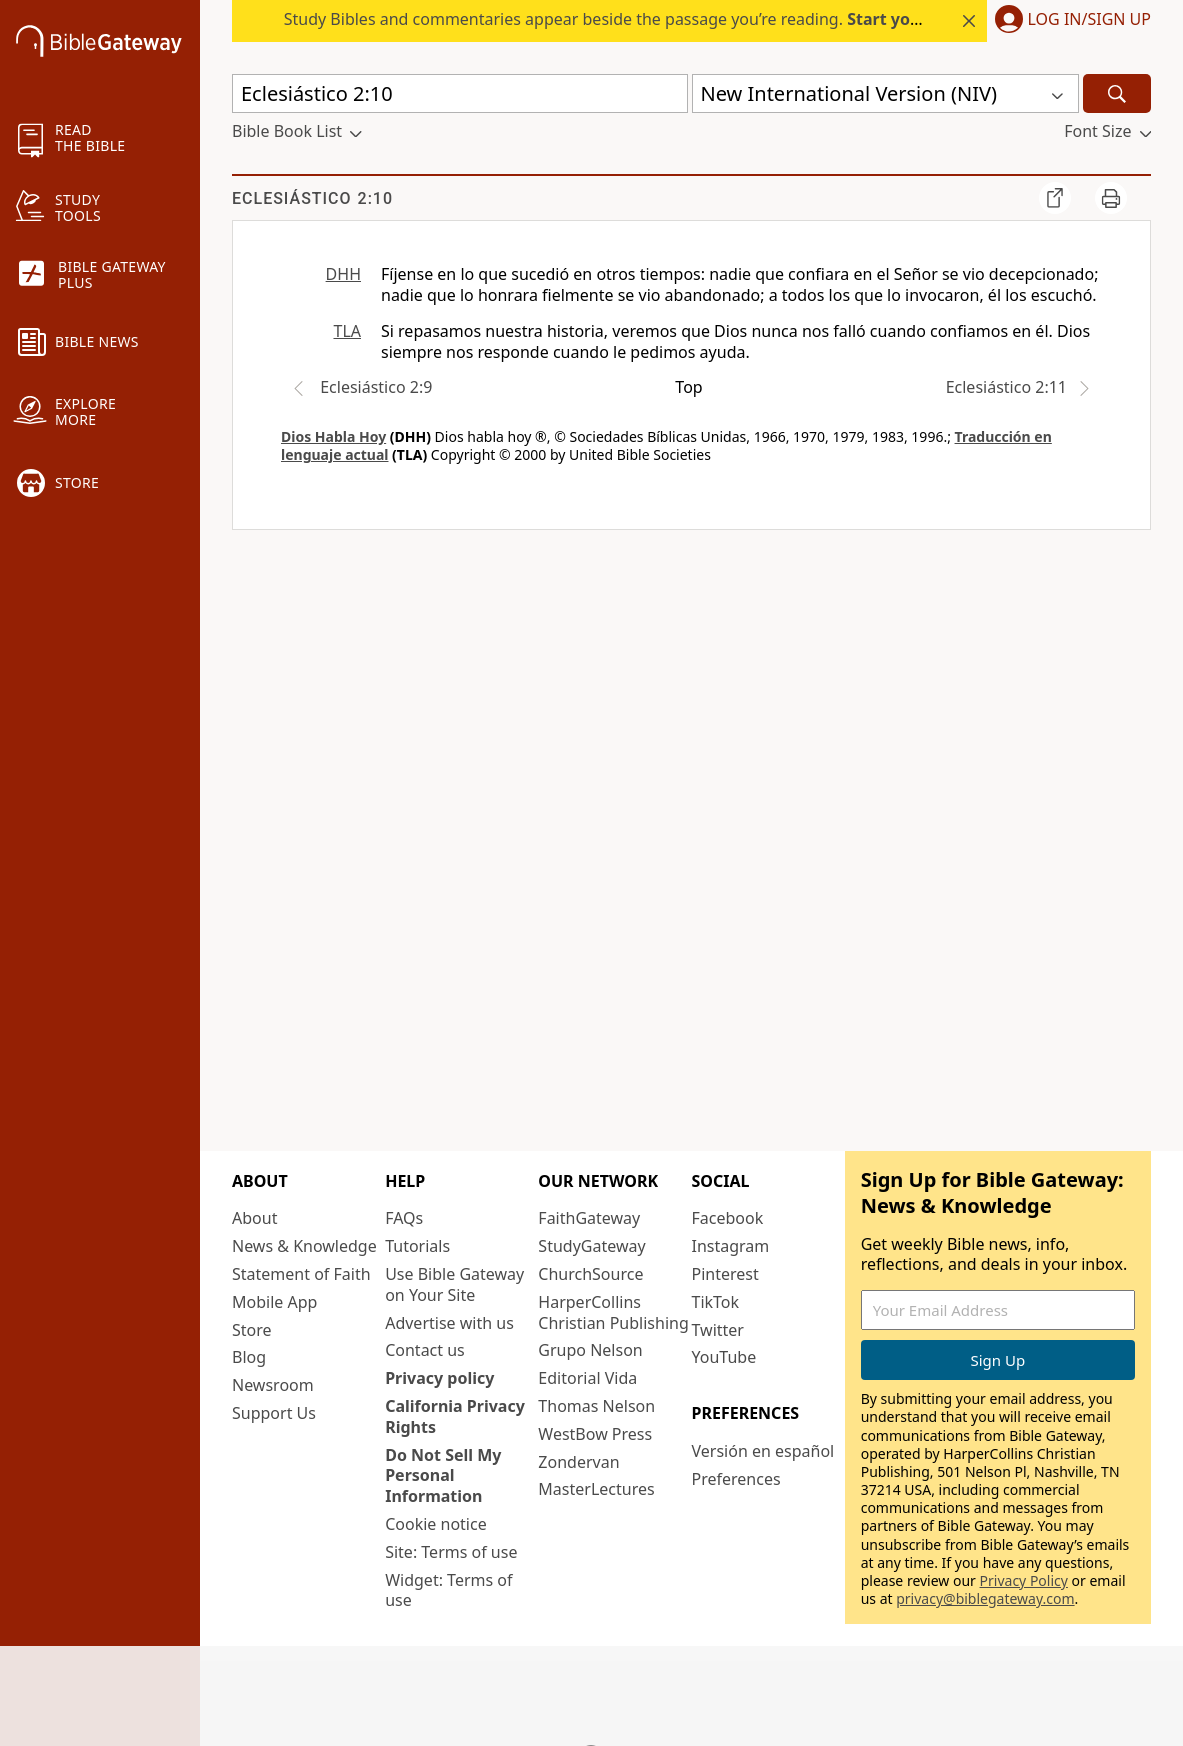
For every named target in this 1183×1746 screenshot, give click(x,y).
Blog (249, 1357)
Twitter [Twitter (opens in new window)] (718, 1330)
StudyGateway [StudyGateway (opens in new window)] (591, 1246)
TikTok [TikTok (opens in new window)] (716, 1302)
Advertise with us (449, 1323)
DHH (343, 274)
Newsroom (273, 1385)
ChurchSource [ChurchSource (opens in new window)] (590, 1274)
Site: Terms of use (451, 1552)
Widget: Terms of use (448, 1590)
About (254, 1218)
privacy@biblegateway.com (985, 1598)
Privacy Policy (1024, 1580)
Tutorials (417, 1246)
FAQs (404, 1218)
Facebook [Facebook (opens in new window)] (728, 1218)
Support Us (274, 1413)
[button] (1069, 21)
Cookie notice (436, 1524)
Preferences (736, 1479)
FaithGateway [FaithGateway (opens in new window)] (589, 1218)
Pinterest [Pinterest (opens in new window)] (725, 1274)
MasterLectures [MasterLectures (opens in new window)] (596, 1489)
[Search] (1117, 93)
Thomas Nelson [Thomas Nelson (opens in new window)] (596, 1406)
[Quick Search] (460, 93)
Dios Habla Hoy (333, 436)
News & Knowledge (304, 1246)
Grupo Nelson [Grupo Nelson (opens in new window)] (590, 1350)
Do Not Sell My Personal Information (443, 1476)
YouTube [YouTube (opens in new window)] (724, 1357)
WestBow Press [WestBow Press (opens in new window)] (595, 1434)
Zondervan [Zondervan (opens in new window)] (578, 1462)
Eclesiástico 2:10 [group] (312, 198)
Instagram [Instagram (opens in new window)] (731, 1246)
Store (252, 1330)
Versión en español (763, 1451)
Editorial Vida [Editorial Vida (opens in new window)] (587, 1378)
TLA (347, 331)
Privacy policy (439, 1378)
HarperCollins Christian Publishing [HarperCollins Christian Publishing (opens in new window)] (613, 1312)
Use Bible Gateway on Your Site (454, 1284)
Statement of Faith (301, 1274)
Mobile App (274, 1302)
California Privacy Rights (455, 1416)
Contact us (425, 1350)
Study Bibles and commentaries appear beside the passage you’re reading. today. (668, 19)
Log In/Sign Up (1089, 20)
